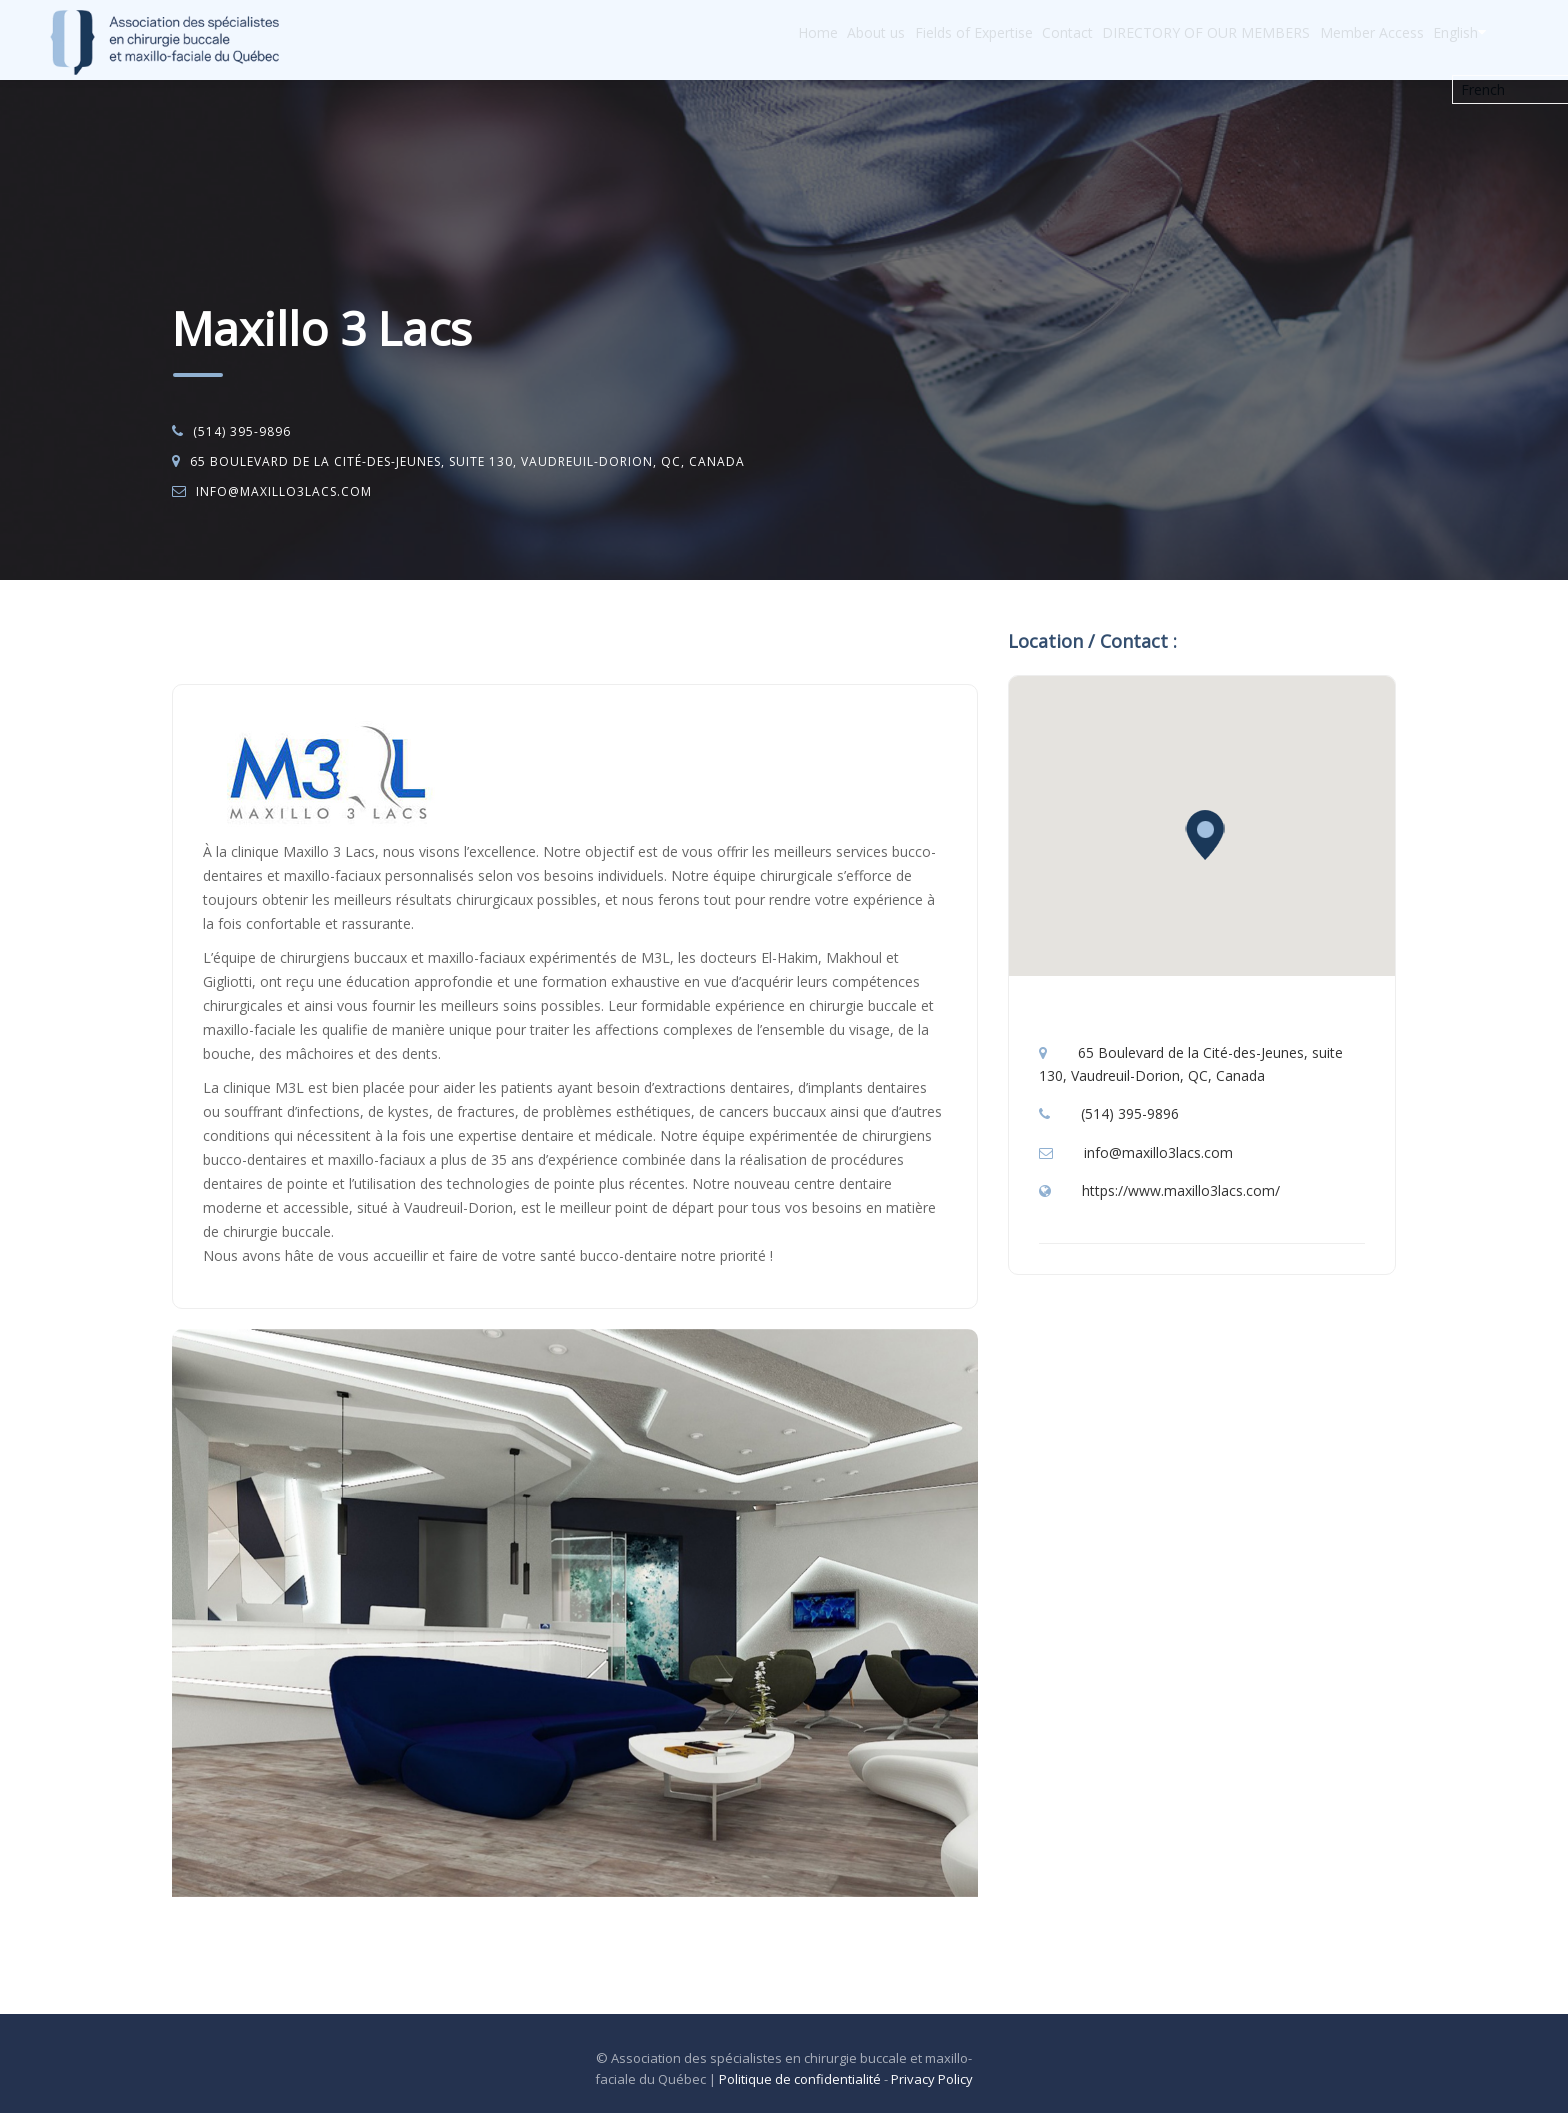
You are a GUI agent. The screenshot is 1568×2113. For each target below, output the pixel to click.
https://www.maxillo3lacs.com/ (1181, 1190)
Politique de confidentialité (800, 2079)
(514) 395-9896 (242, 431)
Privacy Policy (932, 2079)
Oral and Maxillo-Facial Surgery (357, 631)
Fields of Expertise (893, 40)
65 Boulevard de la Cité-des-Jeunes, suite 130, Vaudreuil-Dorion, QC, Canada (467, 461)
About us (779, 40)
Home (704, 40)
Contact (1003, 40)
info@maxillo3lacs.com (284, 491)
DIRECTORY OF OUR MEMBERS (1159, 40)
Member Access (1341, 40)
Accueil (214, 631)
